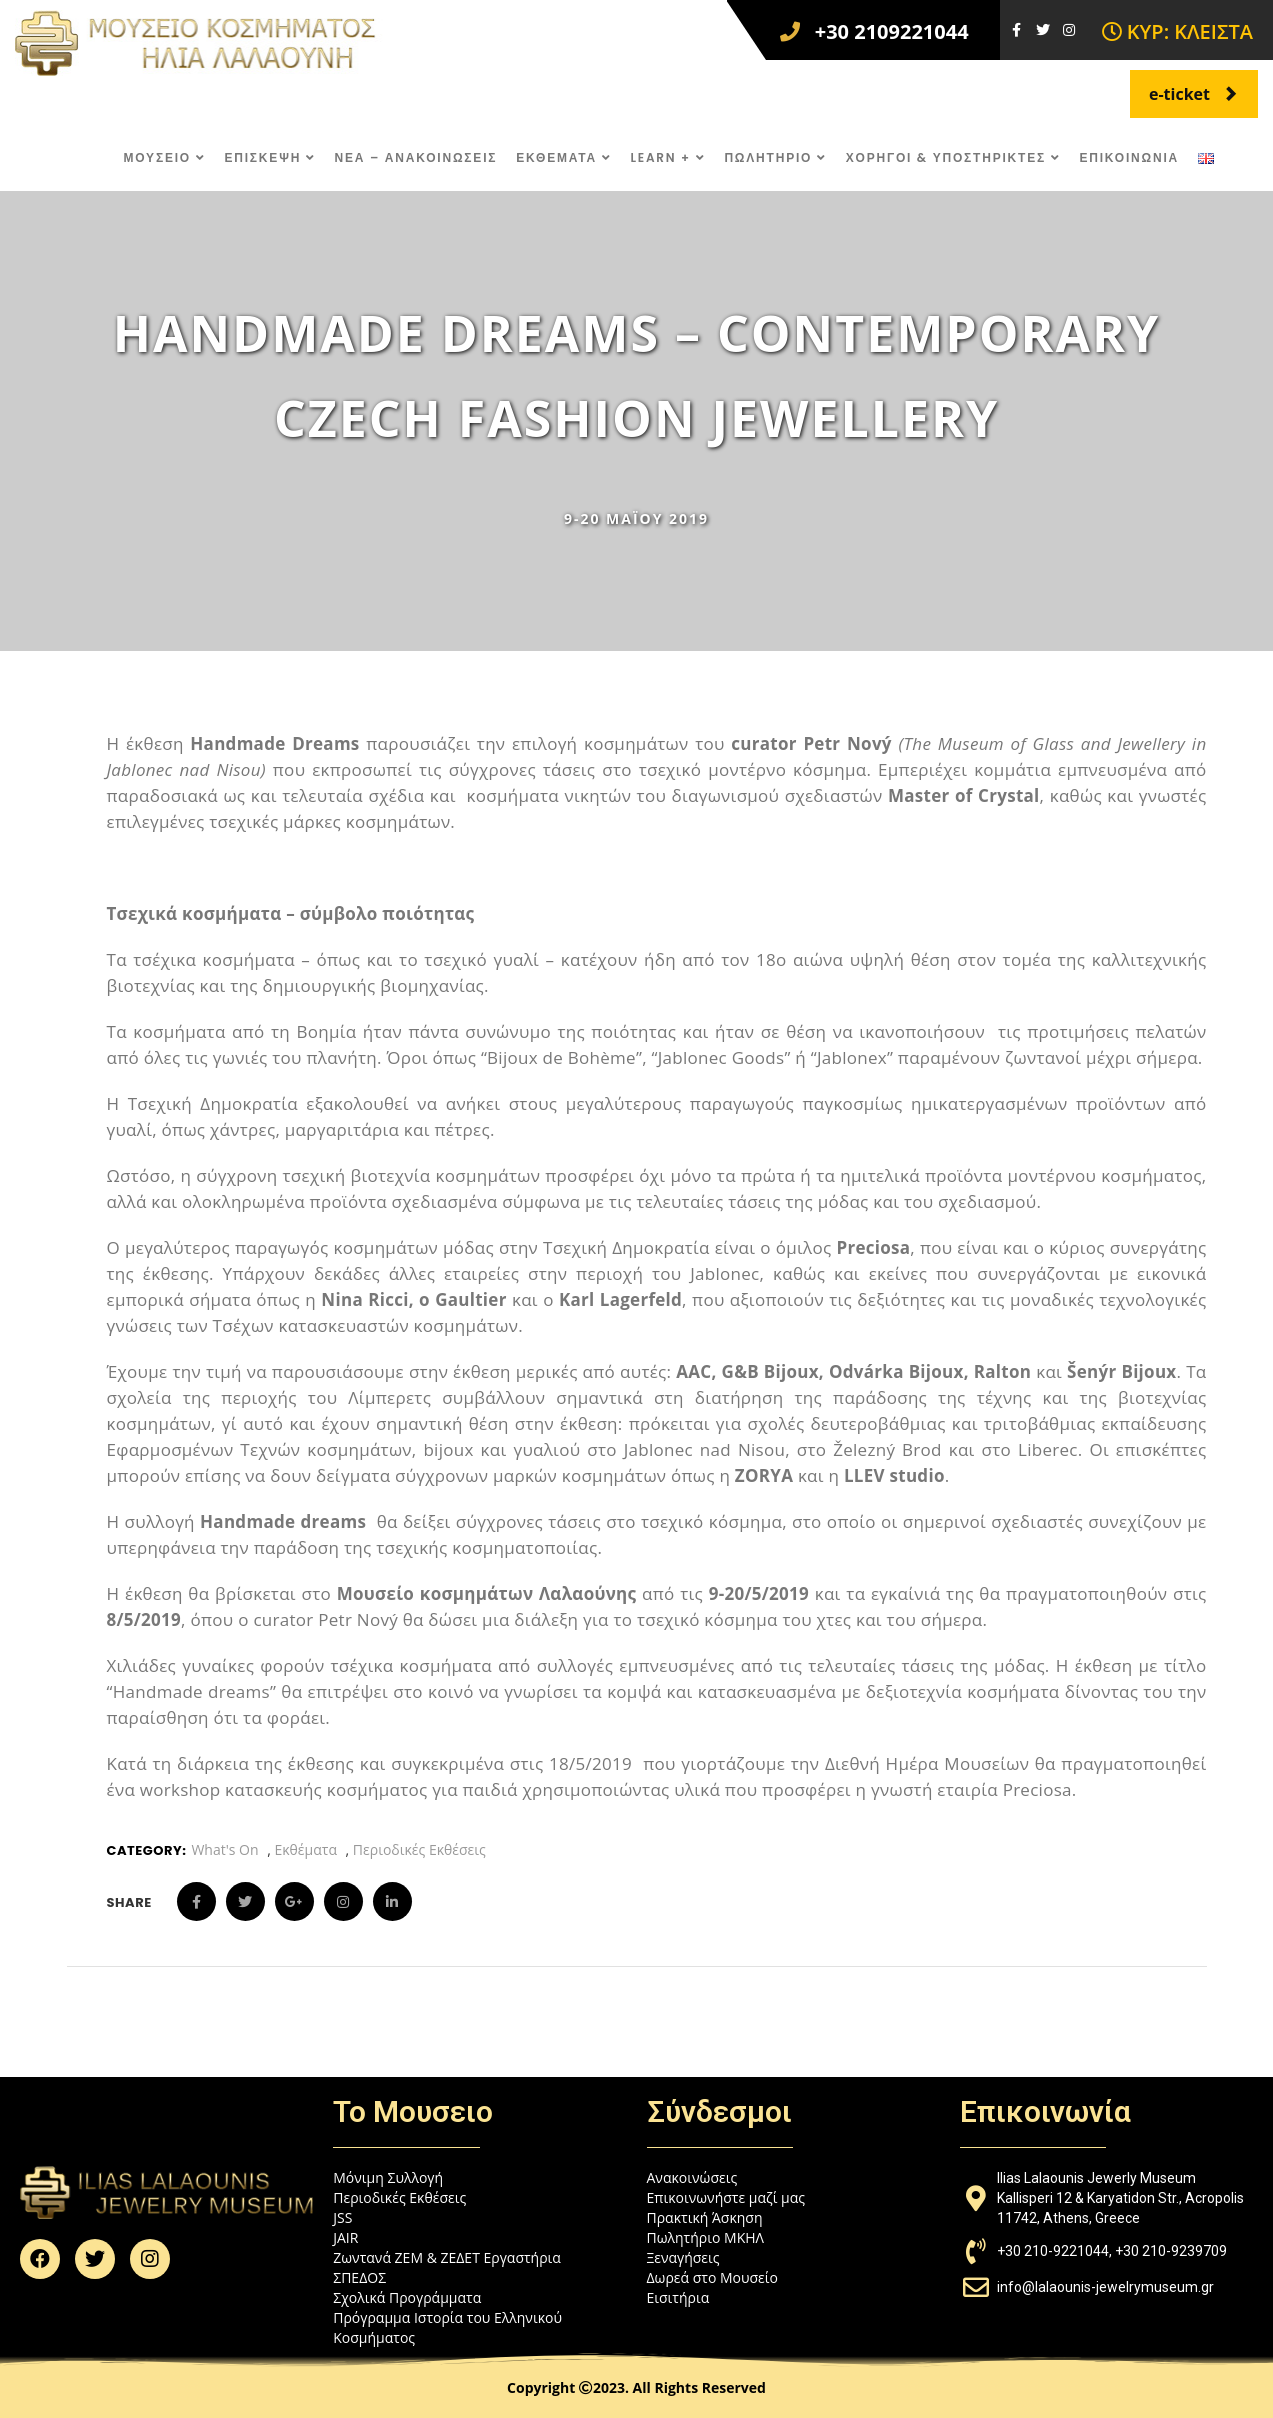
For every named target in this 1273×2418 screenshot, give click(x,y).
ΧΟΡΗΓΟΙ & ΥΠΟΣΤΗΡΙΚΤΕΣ (953, 157)
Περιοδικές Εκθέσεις (419, 1849)
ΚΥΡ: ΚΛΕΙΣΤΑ (1177, 31)
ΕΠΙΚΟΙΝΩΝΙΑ (1129, 157)
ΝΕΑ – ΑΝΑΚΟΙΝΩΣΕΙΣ (416, 157)
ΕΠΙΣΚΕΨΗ (269, 157)
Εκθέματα (305, 1849)
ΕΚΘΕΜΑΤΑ (563, 157)
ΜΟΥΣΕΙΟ (165, 157)
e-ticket (1193, 94)
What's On (224, 1849)
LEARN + (667, 157)
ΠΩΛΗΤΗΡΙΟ (775, 157)
